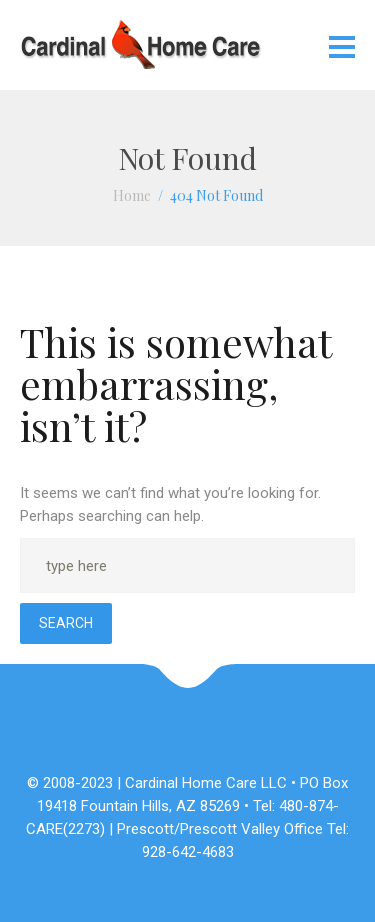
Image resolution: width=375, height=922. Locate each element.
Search (66, 623)
